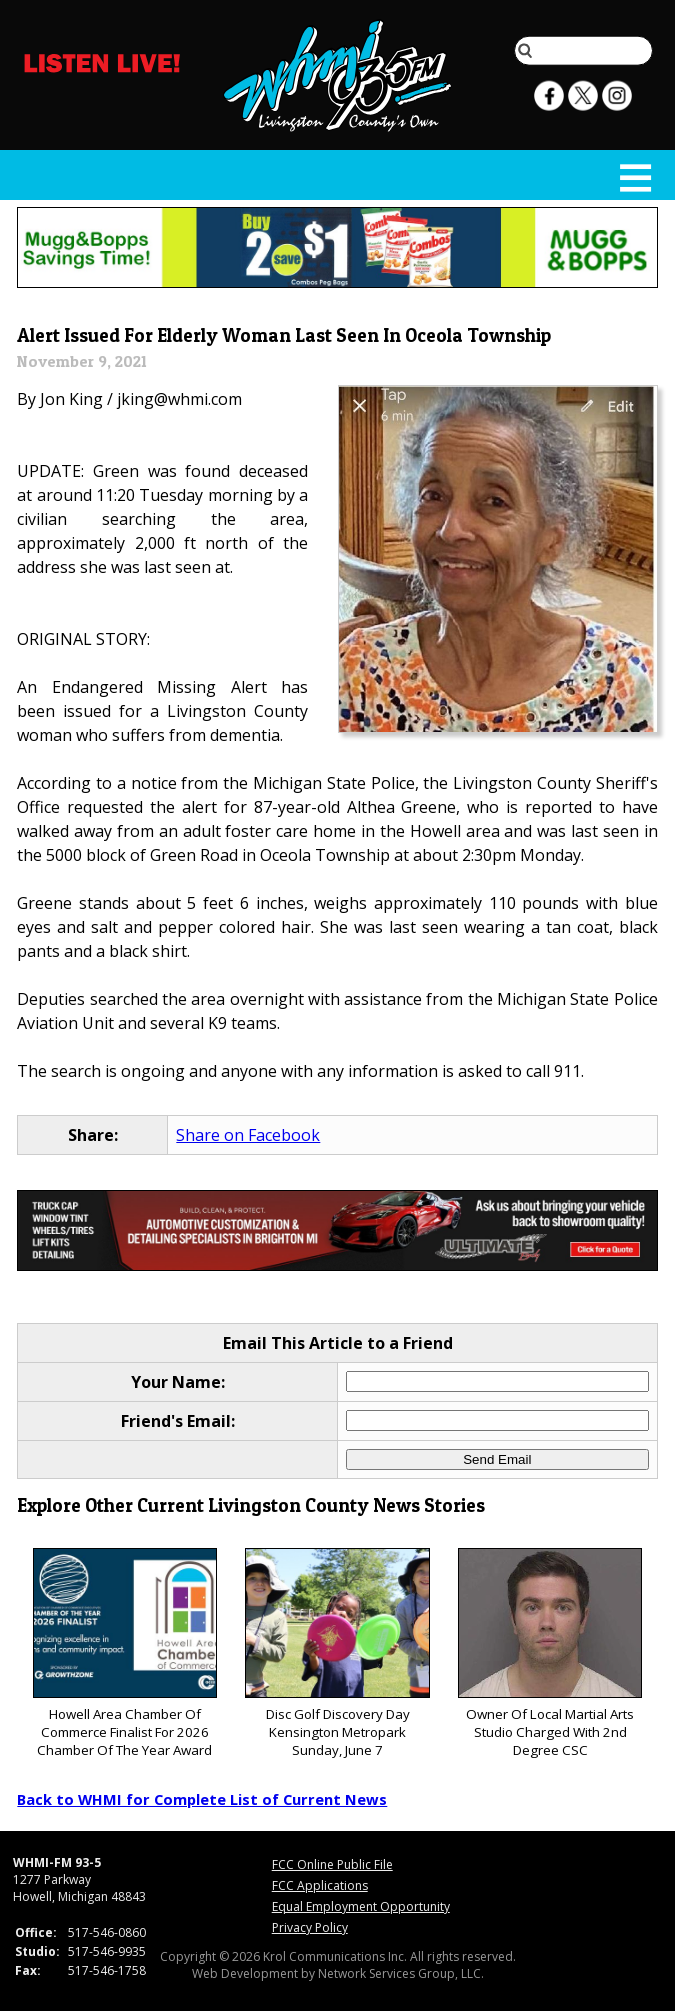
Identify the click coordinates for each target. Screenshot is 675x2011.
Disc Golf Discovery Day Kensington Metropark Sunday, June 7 (337, 1653)
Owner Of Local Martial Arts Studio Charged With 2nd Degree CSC (550, 1653)
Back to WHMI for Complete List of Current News (202, 1799)
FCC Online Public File (332, 1864)
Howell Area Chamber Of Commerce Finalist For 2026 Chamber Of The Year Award (125, 1653)
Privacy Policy (310, 1927)
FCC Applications (320, 1885)
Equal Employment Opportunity (361, 1906)
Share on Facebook (248, 1135)
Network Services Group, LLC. (401, 1973)
